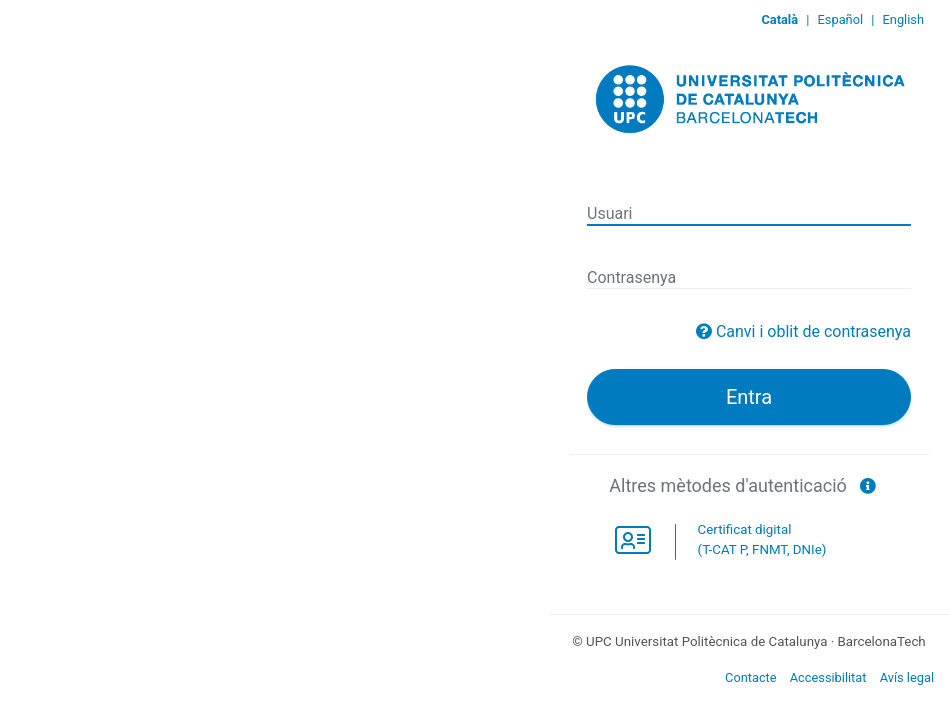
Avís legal (907, 677)
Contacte (751, 677)
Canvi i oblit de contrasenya (813, 331)
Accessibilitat (828, 677)
